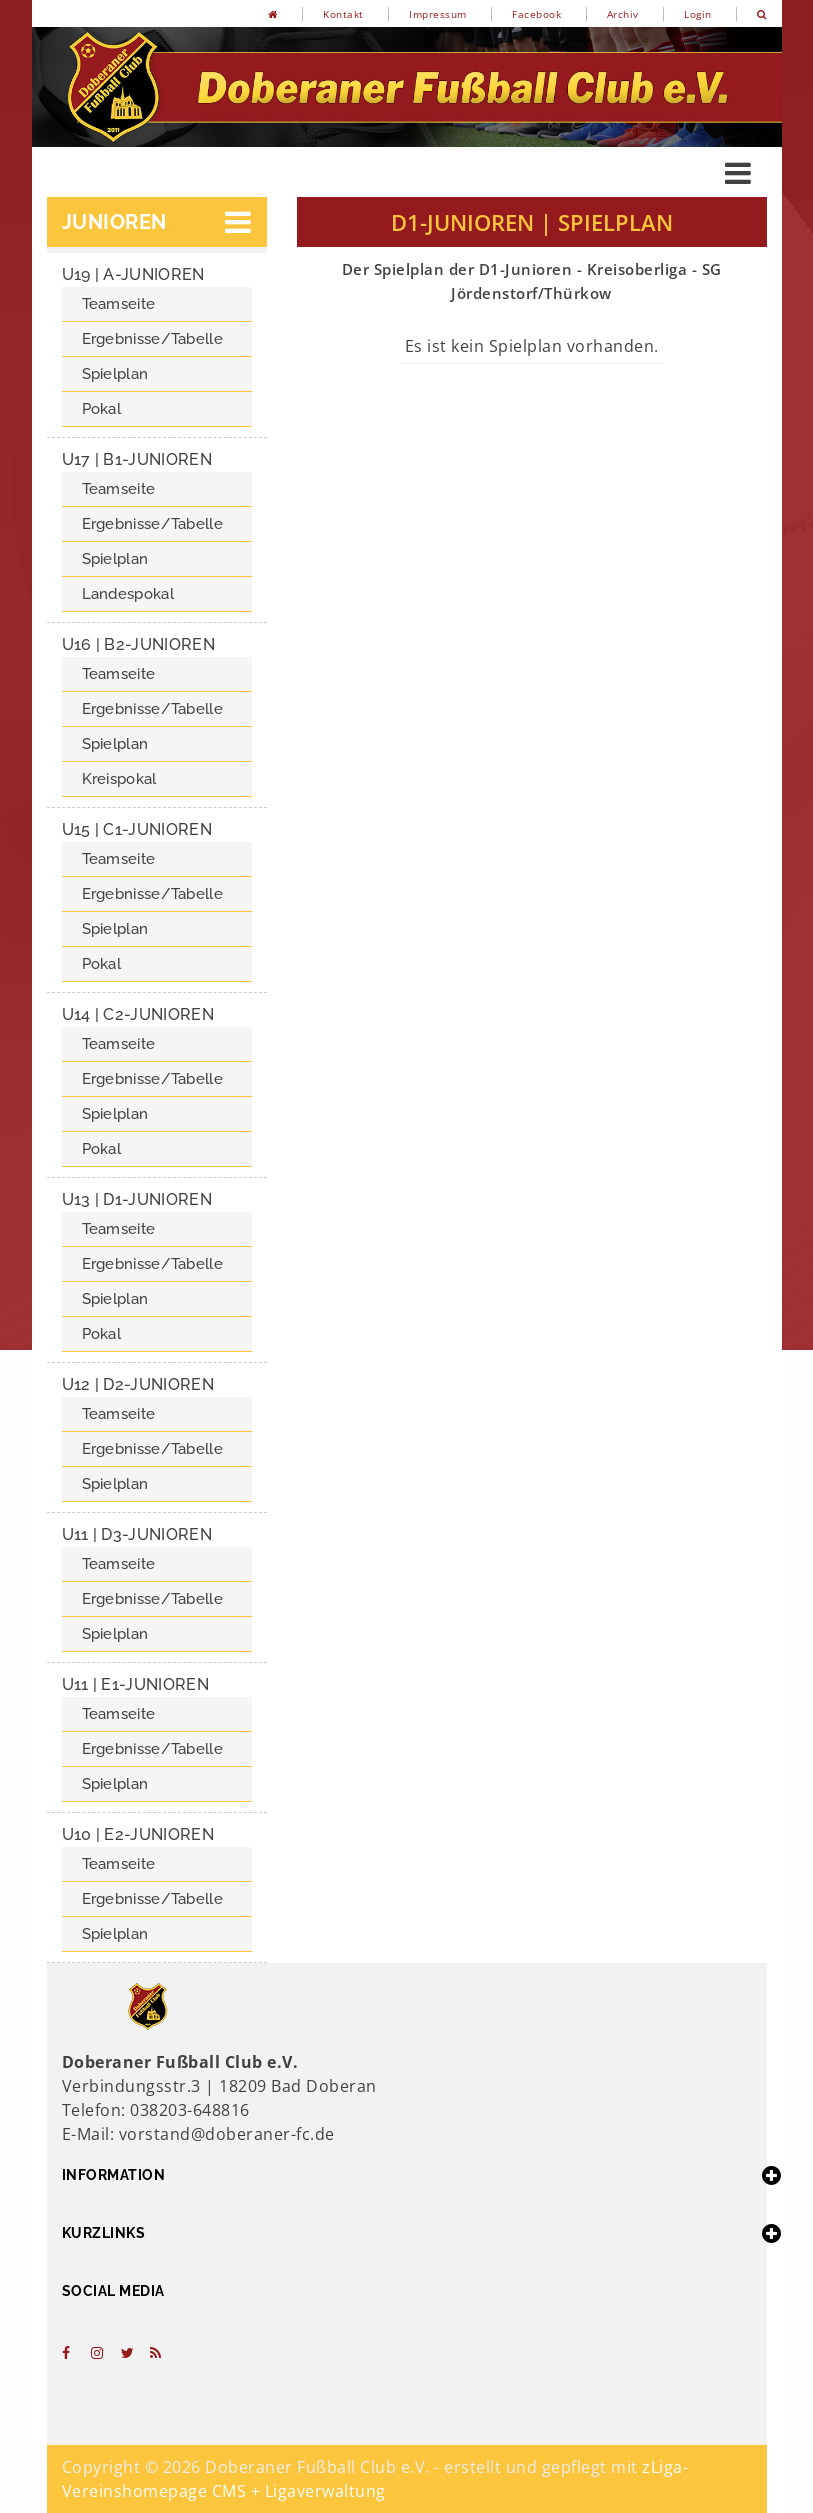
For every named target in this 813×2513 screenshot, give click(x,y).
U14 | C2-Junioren (138, 1014)
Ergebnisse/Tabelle (152, 339)
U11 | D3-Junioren (137, 1534)
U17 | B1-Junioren (137, 459)
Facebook (536, 14)
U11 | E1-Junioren (135, 1684)
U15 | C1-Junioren (137, 829)
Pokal (102, 409)
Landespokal (128, 594)
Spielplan (115, 374)
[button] (157, 222)
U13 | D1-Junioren (137, 1199)
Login (698, 14)
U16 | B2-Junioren (138, 644)
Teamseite (119, 304)
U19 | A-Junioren (133, 274)
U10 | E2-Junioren (138, 1834)
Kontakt (343, 14)
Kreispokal (119, 779)
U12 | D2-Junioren (138, 1384)
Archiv (623, 14)
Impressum (438, 14)
